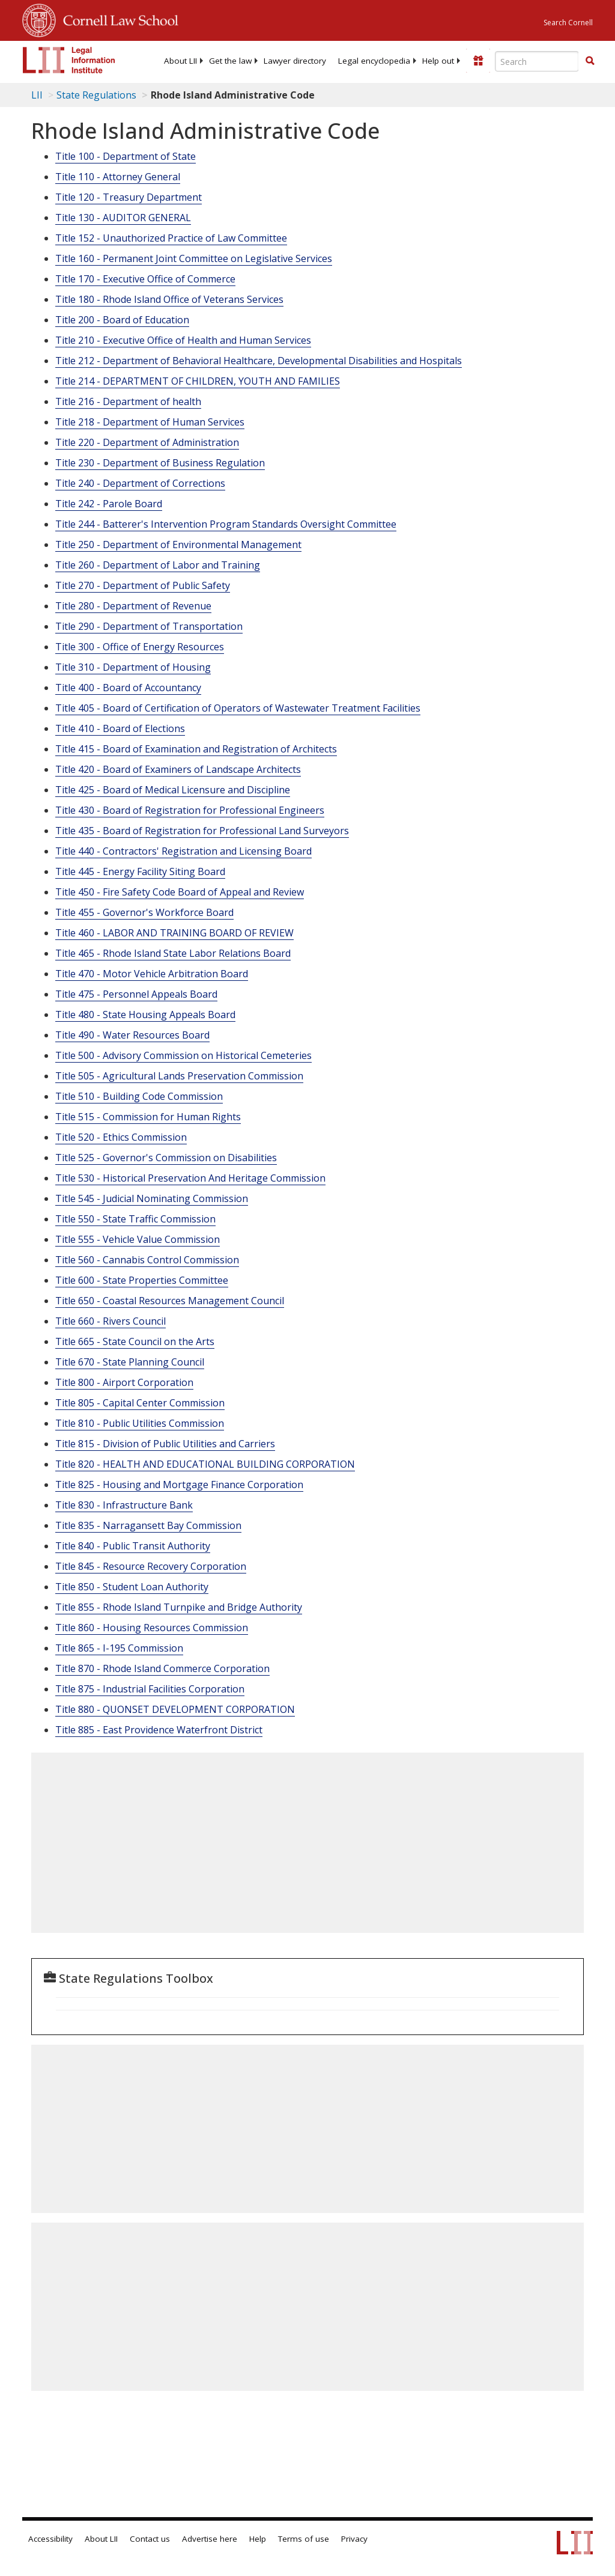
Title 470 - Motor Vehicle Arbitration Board (151, 973)
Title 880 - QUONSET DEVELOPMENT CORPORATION (175, 1709)
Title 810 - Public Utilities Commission (139, 1423)
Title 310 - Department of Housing (133, 667)
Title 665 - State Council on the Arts (134, 1341)
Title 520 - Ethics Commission (121, 1137)
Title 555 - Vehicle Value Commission (137, 1239)
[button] (590, 60)
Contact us (150, 2538)
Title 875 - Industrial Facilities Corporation (149, 1688)
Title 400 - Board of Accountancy (128, 687)
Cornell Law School (117, 18)
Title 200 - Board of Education (122, 319)
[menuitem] (180, 61)
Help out (438, 60)
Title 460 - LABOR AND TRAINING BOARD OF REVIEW (174, 932)
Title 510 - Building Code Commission (139, 1096)
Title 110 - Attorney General (117, 176)
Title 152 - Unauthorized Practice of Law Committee (171, 238)
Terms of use (303, 2538)
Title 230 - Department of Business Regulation (160, 462)
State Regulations (96, 95)
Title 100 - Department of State (125, 156)
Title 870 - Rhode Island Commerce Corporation (162, 1668)
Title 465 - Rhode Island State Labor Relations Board (173, 953)
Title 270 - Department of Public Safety (142, 585)
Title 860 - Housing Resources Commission (151, 1627)
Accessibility (50, 2538)
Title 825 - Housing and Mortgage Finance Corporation (179, 1484)
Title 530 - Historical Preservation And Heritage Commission (190, 1178)
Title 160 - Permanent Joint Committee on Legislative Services (193, 258)
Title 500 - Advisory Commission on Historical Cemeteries (183, 1055)
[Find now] (589, 61)
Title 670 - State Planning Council (129, 1362)
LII (37, 95)
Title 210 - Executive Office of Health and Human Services (183, 340)
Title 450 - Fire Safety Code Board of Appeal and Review (179, 892)
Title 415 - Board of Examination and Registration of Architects (196, 748)
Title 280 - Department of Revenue (133, 605)
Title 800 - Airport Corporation (124, 1382)
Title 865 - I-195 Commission (119, 1648)
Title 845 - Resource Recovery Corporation (150, 1566)
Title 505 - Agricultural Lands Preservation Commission (179, 1075)
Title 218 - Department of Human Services (149, 422)
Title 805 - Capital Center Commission (140, 1402)
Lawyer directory (295, 60)
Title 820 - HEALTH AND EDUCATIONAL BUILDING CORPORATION (205, 1464)
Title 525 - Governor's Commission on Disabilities (166, 1157)
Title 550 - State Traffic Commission (135, 1218)
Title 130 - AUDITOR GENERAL (123, 217)
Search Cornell (568, 22)
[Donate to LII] (478, 61)
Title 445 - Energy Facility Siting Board (140, 871)
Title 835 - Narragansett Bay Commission (148, 1525)
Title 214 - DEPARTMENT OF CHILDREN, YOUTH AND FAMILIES (197, 381)
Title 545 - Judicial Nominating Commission (151, 1198)
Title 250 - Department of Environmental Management (178, 544)
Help (257, 2538)
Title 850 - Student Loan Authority (131, 1586)
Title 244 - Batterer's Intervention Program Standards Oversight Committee (225, 524)
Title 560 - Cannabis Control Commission (147, 1259)
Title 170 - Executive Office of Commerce (145, 278)
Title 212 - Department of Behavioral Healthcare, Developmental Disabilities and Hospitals (258, 360)
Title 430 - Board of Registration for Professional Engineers (189, 810)
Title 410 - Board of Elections (120, 728)
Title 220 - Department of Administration (147, 442)
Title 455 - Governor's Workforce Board (144, 912)
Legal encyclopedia (374, 60)
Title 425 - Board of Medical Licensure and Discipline (172, 789)
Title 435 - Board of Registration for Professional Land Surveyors (202, 830)
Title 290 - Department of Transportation (149, 626)
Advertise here (209, 2538)
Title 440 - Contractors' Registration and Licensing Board (183, 851)
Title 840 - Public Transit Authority (132, 1545)
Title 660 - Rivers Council (110, 1321)
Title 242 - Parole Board (108, 503)
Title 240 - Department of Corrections (140, 483)
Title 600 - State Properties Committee (141, 1280)
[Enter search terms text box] (537, 61)
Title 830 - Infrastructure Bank (124, 1505)
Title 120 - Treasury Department (128, 197)
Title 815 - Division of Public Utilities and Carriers (165, 1443)
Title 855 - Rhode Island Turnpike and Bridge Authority (178, 1607)
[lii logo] (69, 60)
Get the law (230, 60)
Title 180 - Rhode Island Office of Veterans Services (169, 299)
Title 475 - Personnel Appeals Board (136, 994)
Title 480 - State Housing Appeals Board (145, 1014)
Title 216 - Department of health (128, 401)
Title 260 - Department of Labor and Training (157, 565)
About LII (180, 60)
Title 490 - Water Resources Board (132, 1035)
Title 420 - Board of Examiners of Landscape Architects (178, 769)
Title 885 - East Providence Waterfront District (158, 1729)
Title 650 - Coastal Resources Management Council (169, 1300)
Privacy (354, 2538)
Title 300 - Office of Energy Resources (139, 646)
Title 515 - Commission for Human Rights (148, 1116)
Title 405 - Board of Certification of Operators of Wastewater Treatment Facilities (237, 708)
